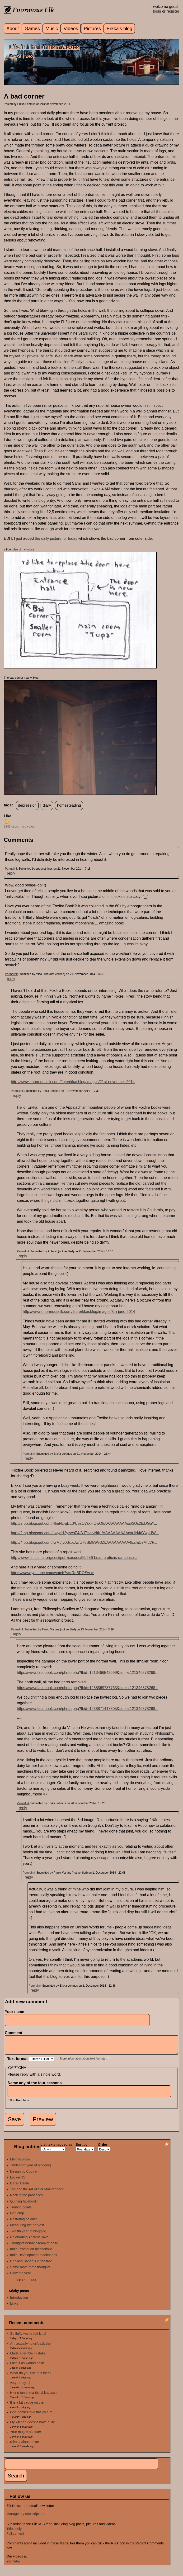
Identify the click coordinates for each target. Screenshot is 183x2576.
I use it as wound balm (27, 2366)
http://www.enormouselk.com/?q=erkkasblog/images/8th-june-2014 (79, 1312)
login (157, 11)
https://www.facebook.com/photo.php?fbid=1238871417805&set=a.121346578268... (87, 1709)
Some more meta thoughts (30, 2271)
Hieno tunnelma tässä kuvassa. (34, 2396)
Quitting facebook (23, 2205)
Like (7, 816)
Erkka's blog (119, 28)
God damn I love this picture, (32, 2416)
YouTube (13, 2565)
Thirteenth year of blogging (30, 2169)
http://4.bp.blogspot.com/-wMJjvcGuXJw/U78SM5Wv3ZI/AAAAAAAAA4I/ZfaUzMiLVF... (84, 1542)
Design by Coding (23, 2175)
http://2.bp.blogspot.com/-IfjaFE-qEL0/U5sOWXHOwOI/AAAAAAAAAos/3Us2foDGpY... (84, 1523)
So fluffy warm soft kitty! (28, 2337)
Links (14, 2307)
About (12, 28)
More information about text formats (82, 2062)
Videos (71, 28)
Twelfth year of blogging (28, 2235)
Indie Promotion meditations (31, 2252)
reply (11, 873)
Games (32, 28)
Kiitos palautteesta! (24, 2445)
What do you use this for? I (30, 2376)
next (33, 2283)
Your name (14, 2012)
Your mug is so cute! (25, 2435)
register (173, 11)
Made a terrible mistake (28, 2357)
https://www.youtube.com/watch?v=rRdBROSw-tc (52, 1573)
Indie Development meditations (33, 2258)
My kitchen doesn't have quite (32, 2426)
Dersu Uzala (19, 2187)
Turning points (21, 2211)
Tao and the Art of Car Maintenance (37, 2193)
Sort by (82, 2148)
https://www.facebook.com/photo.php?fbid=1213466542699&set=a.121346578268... (87, 1673)
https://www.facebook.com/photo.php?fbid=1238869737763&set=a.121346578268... (87, 1688)
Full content (15, 2537)
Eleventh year (20, 2276)
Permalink (11, 868)
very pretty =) (20, 2386)
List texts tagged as (56, 2148)
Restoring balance (24, 2223)
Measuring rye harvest (27, 2228)
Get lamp (17, 2217)
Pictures (92, 28)
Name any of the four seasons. (36, 2086)
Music (52, 28)
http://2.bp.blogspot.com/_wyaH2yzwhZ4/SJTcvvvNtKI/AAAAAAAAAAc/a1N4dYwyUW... (85, 1533)
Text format (17, 2062)
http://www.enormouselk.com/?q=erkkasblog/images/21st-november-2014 (73, 1082)
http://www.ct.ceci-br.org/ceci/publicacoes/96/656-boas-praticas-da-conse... (74, 1558)
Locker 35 (17, 2181)
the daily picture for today (56, 538)
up (6, 821)
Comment (15, 2033)
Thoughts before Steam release (34, 2247)
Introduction (19, 2301)
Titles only (14, 2532)
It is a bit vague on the (27, 2406)
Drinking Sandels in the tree (31, 2265)
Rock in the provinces (26, 2199)
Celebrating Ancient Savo (29, 2241)
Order (102, 2148)
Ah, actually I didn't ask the (30, 2347)
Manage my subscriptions (25, 2517)
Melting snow (20, 2163)
